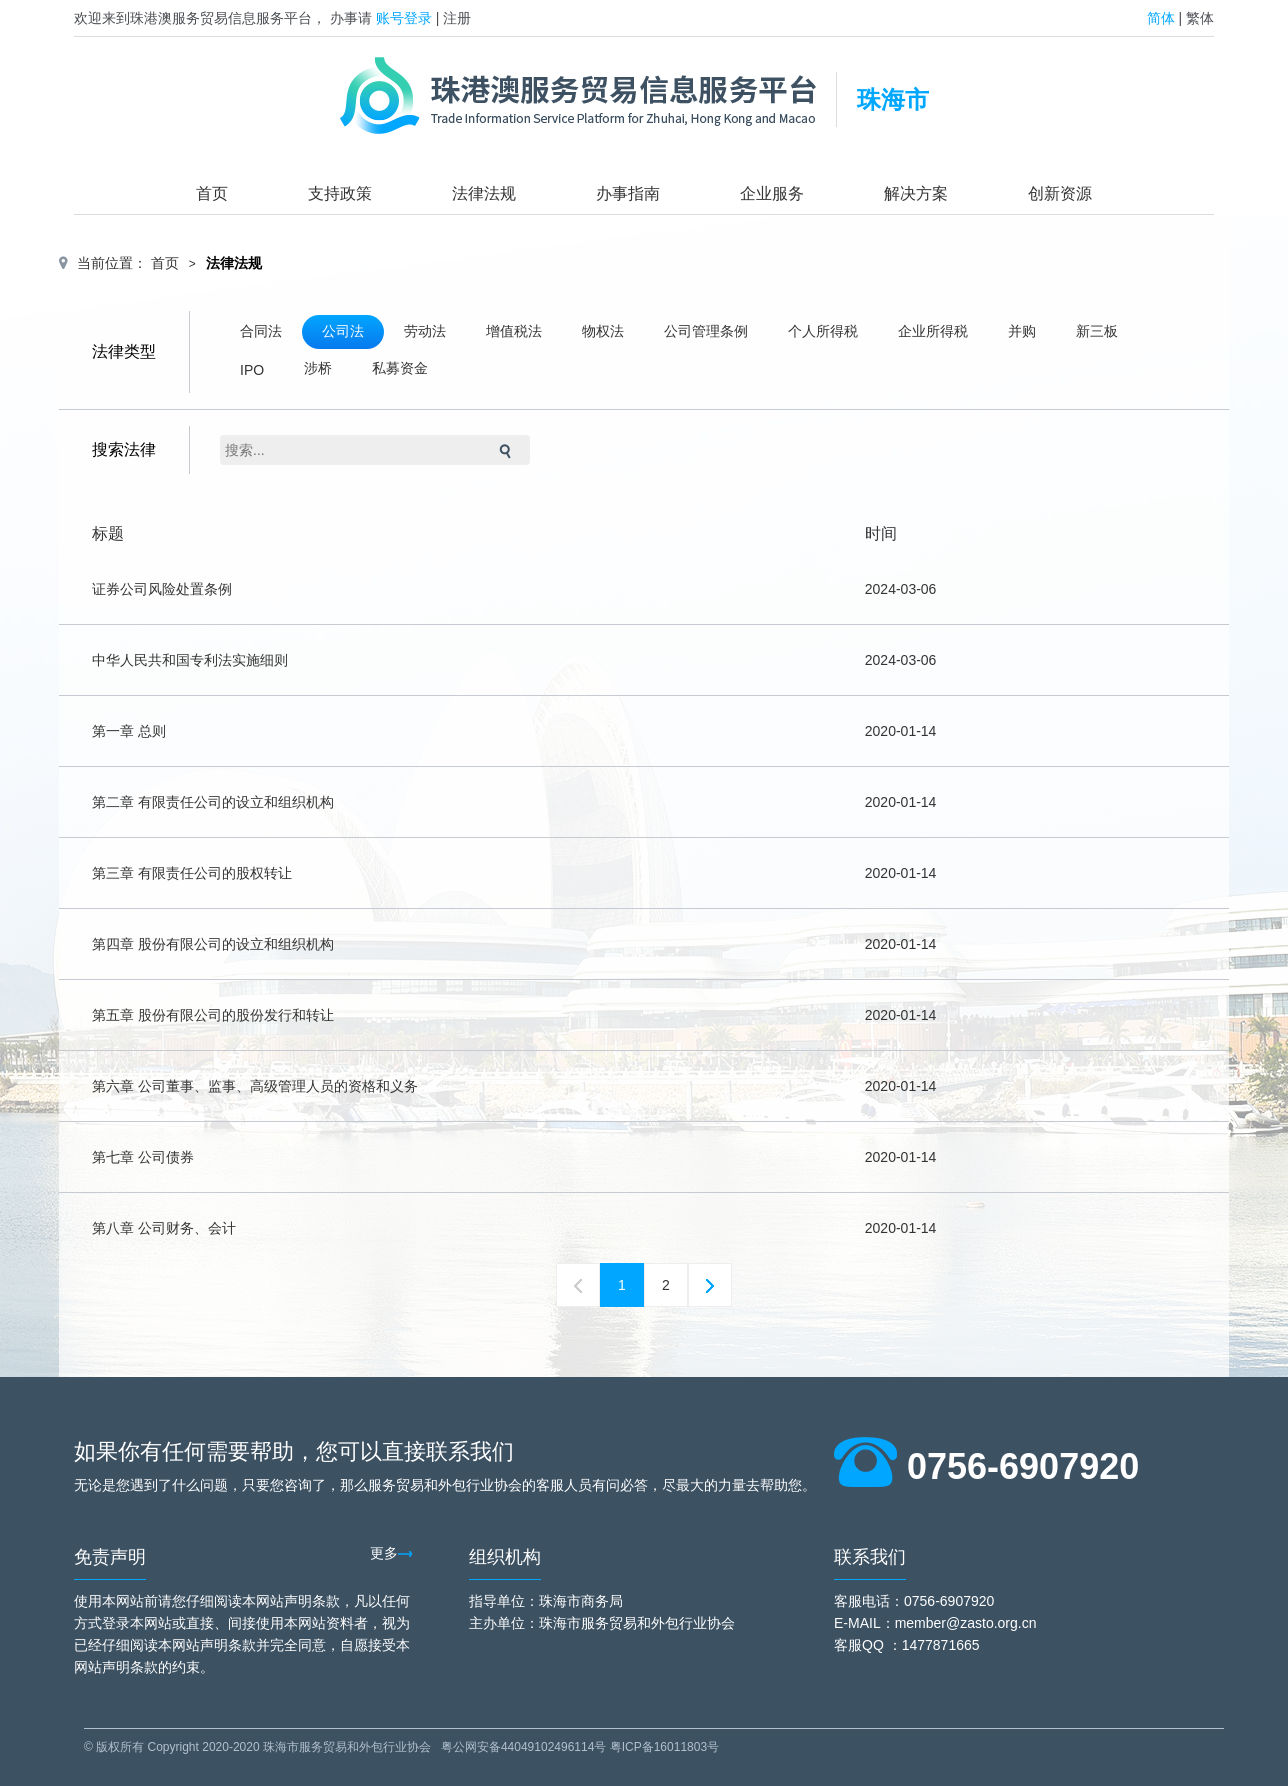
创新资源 (1060, 193)
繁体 (1200, 18)
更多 (391, 1553)
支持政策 (340, 193)
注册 (457, 18)
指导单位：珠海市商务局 (546, 1601)
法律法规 (484, 193)
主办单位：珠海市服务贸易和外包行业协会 (602, 1623)
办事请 (351, 18)
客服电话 (862, 1601)
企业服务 (772, 193)
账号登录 (404, 18)
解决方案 (916, 193)
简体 (1161, 18)
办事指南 (628, 193)
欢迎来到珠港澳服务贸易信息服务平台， (200, 18)
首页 (212, 193)
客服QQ (859, 1645)
